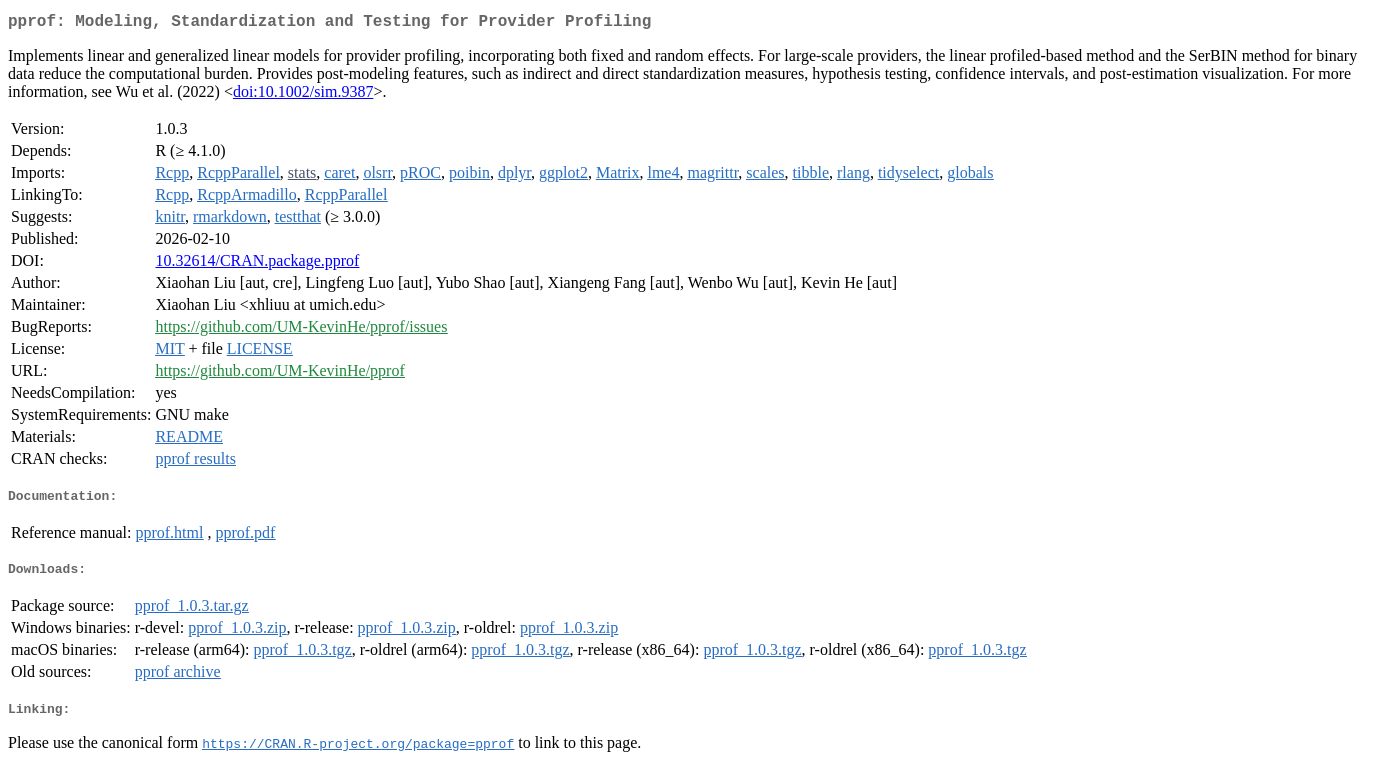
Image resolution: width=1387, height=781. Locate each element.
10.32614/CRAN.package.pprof (257, 264)
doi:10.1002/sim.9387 (303, 95)
